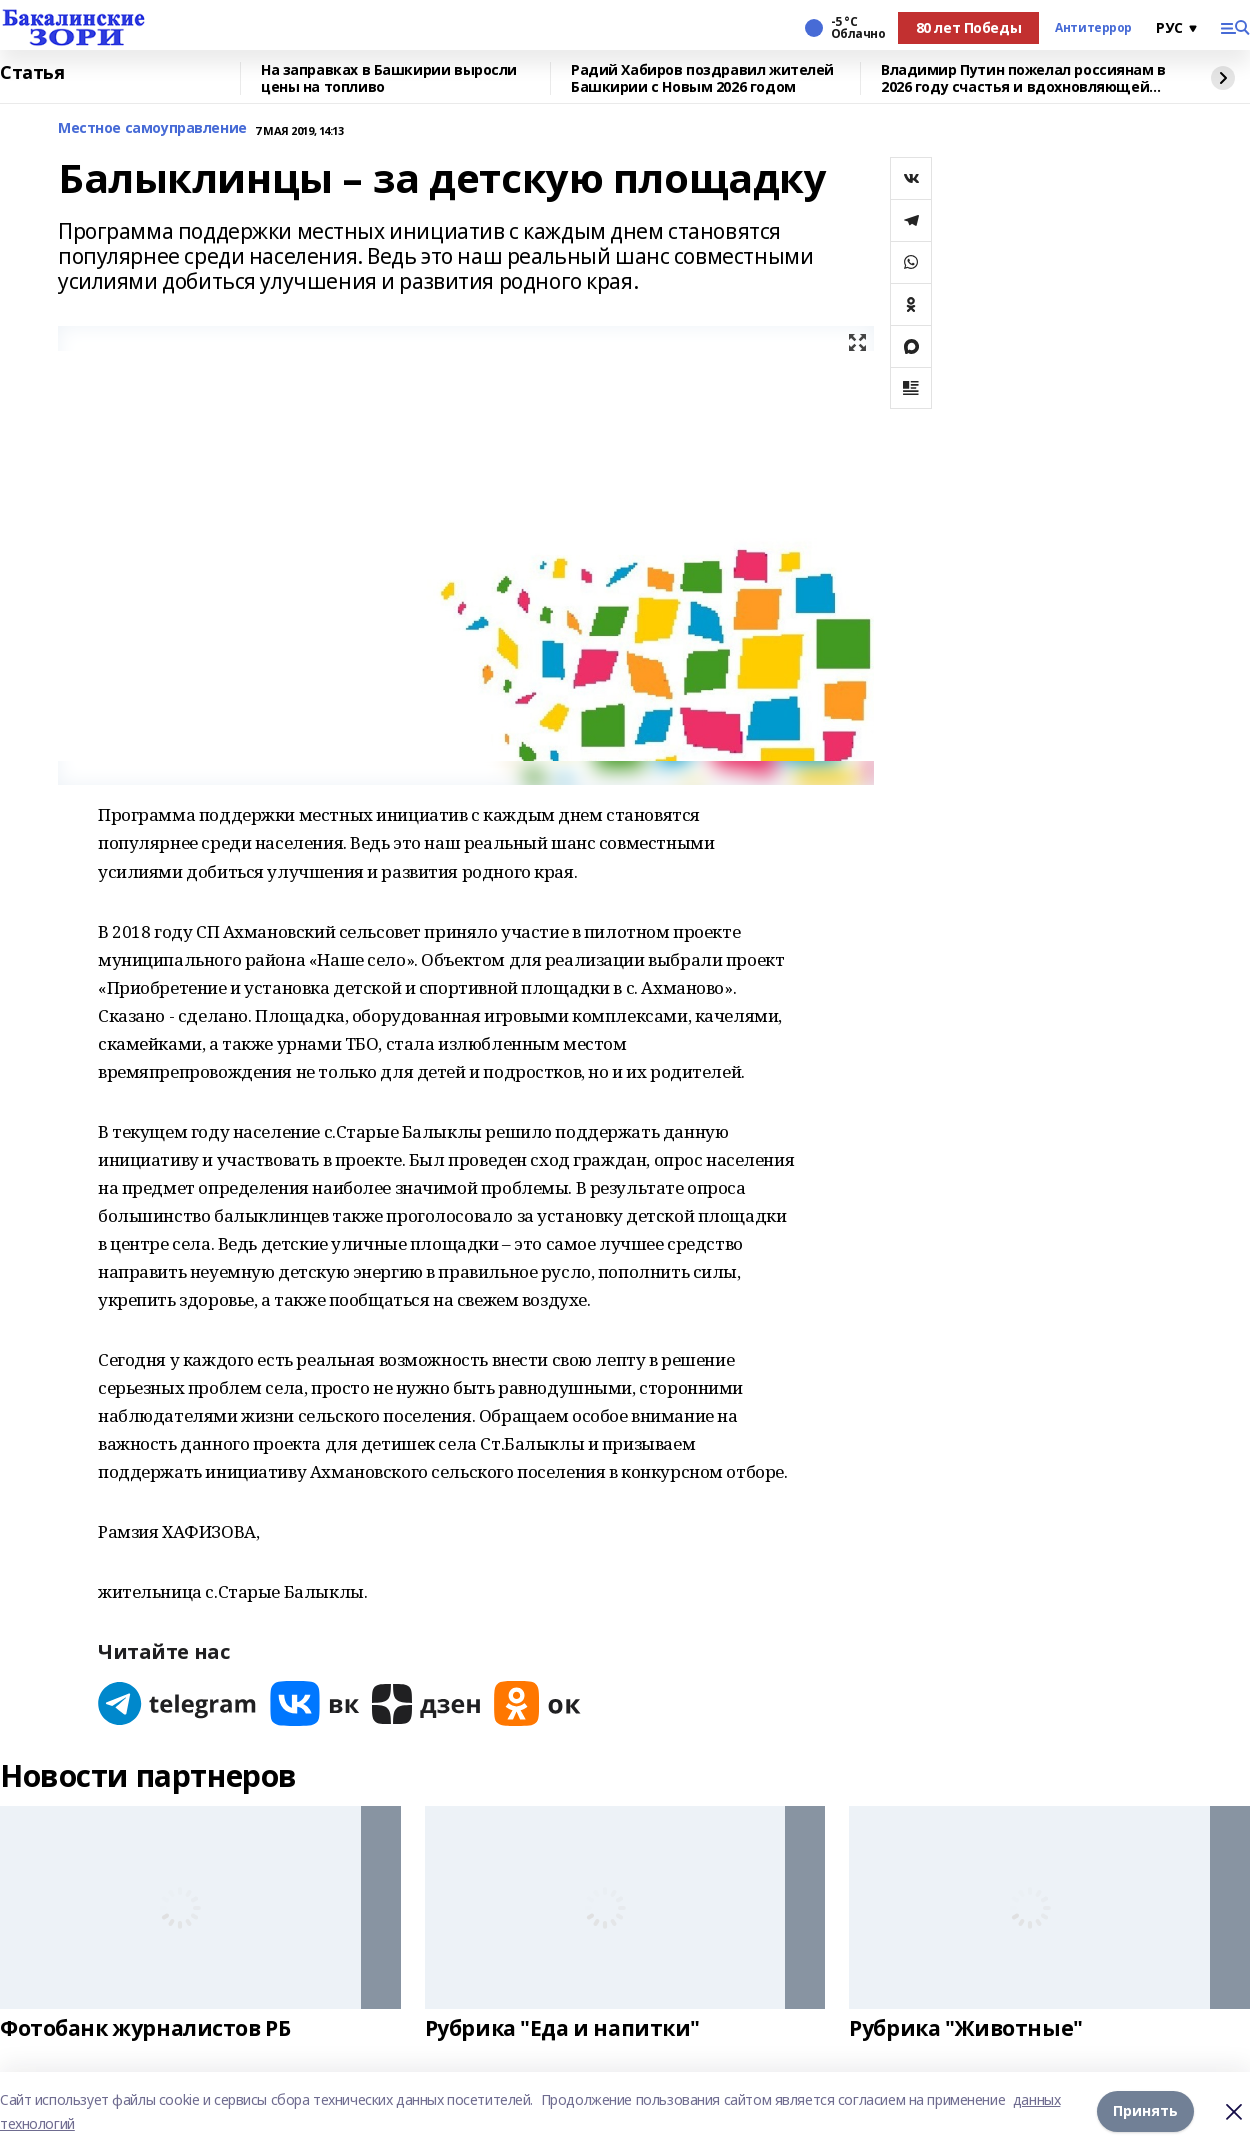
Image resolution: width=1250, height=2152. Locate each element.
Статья (32, 73)
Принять (1145, 2111)
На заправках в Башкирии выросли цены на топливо (389, 78)
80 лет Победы (969, 27)
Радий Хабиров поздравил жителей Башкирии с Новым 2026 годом (702, 78)
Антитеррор (1093, 28)
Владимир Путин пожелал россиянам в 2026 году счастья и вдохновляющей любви (1023, 78)
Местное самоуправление (152, 128)
